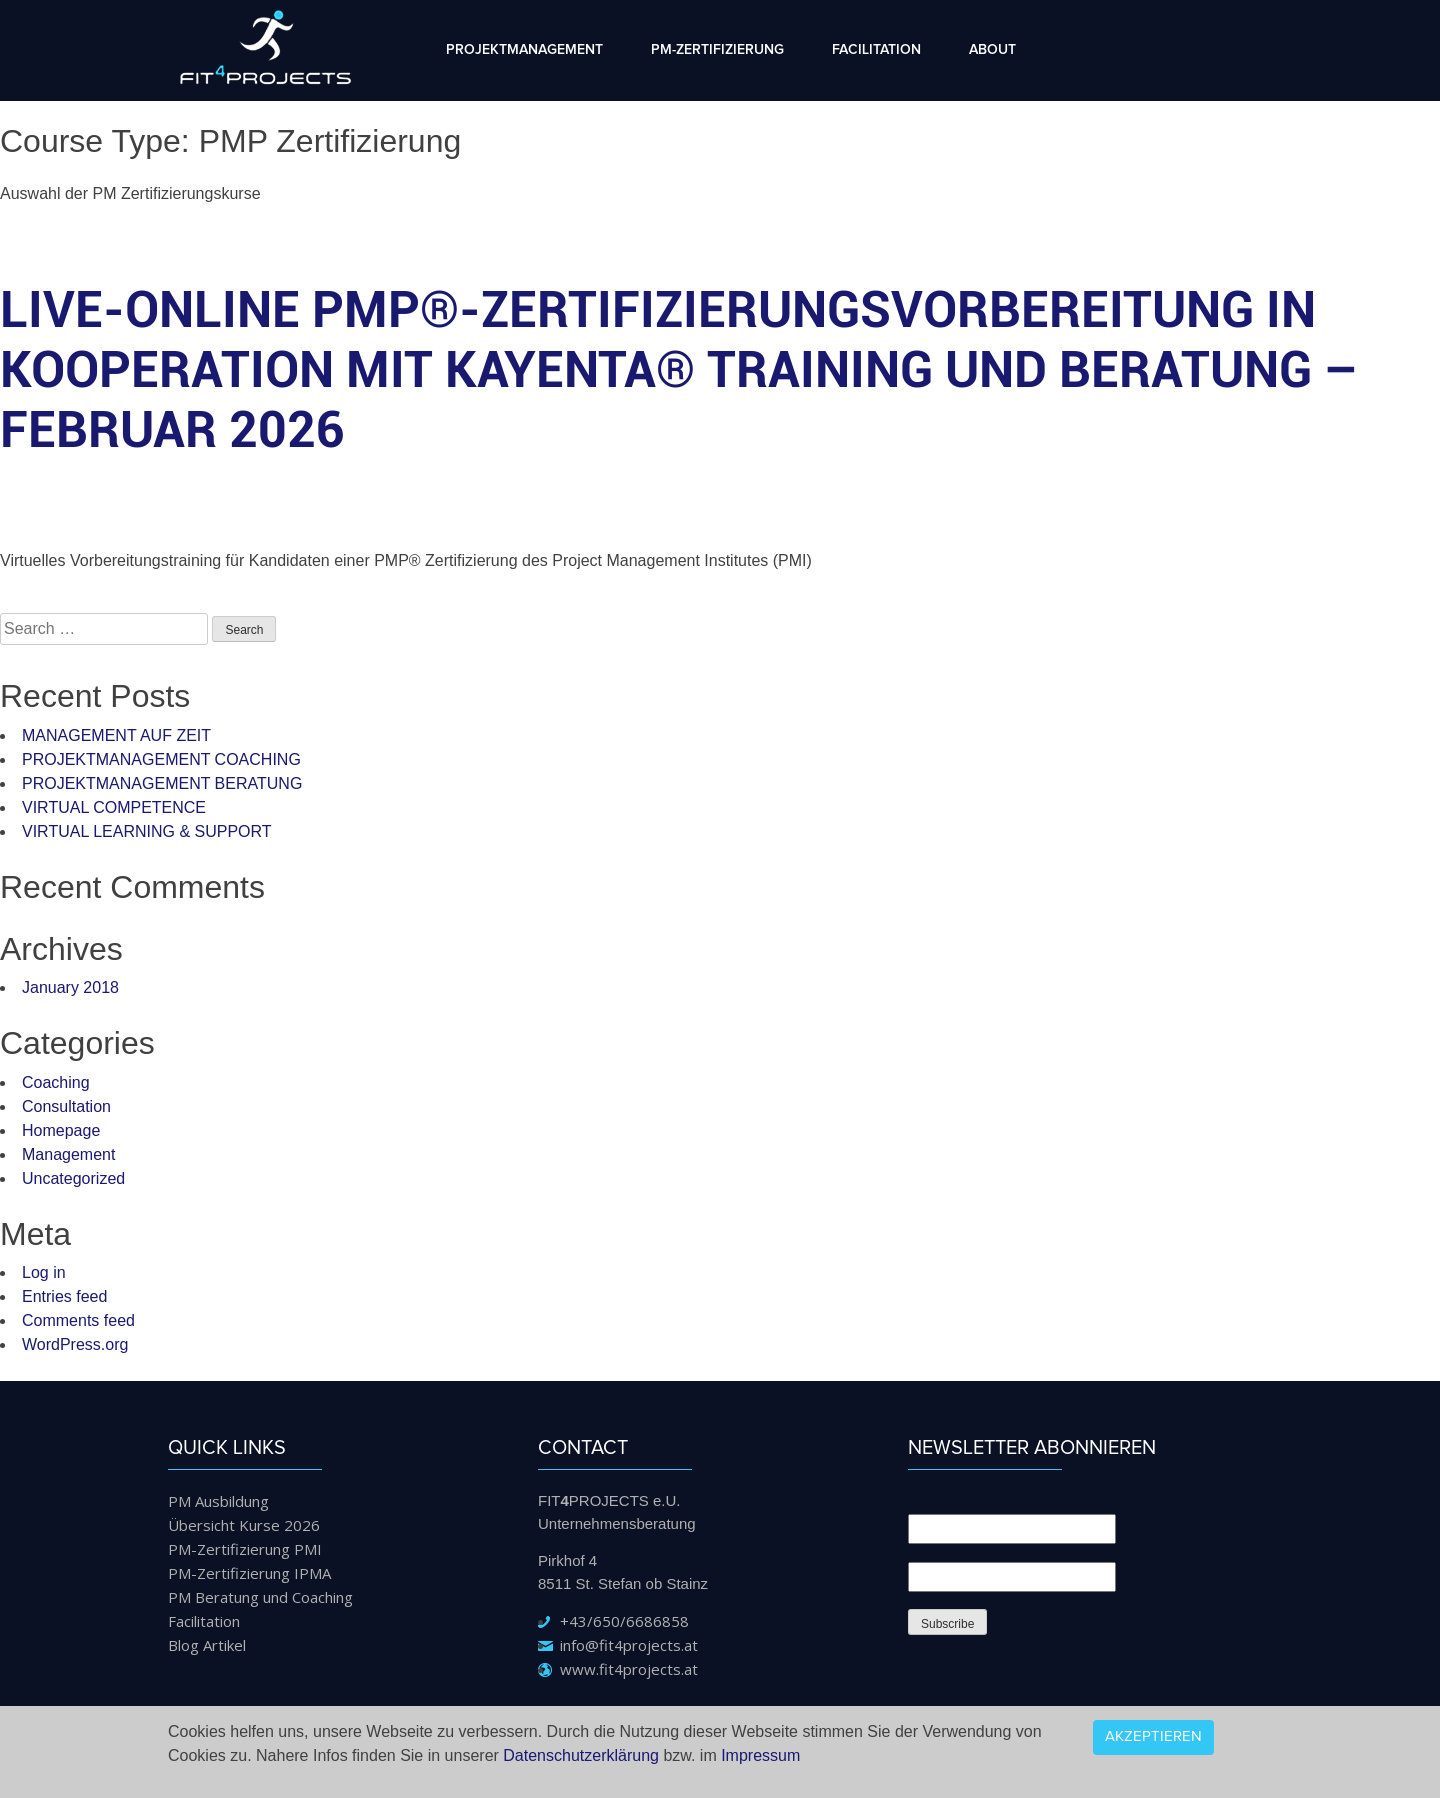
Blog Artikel (207, 1645)
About (992, 50)
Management (68, 1154)
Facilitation (876, 50)
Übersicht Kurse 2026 (244, 1525)
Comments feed (78, 1320)
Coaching (56, 1082)
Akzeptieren (1153, 1736)
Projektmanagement (524, 50)
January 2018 (70, 987)
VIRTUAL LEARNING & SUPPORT (147, 831)
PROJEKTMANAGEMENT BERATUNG (162, 783)
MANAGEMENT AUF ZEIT (116, 735)
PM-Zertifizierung (717, 50)
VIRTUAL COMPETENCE (114, 807)
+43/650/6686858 (624, 1621)
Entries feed (64, 1296)
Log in (44, 1272)
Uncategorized (73, 1178)
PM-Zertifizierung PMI (245, 1549)
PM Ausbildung (218, 1501)
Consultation (66, 1106)
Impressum (760, 1755)
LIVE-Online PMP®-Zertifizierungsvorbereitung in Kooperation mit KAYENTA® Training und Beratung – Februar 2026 (679, 370)
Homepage (61, 1130)
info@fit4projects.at (629, 1645)
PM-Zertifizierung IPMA (249, 1573)
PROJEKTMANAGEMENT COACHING (161, 759)
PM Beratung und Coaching (260, 1597)
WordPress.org (75, 1344)
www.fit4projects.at (629, 1669)
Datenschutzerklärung (581, 1755)
